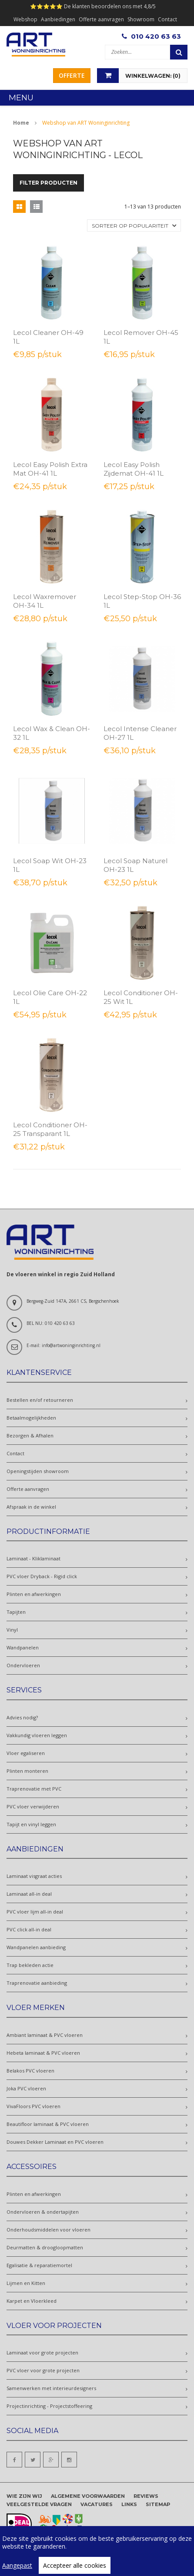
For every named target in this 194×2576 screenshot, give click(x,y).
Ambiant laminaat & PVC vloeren (45, 2035)
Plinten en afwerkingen (34, 1594)
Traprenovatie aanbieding (37, 1983)
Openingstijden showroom (38, 1471)
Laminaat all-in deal (29, 1894)
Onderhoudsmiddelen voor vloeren (48, 2229)
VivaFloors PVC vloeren (33, 2106)
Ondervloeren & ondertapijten (43, 2211)
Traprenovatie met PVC (34, 1788)
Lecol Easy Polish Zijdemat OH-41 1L (134, 468)
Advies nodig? (22, 1717)
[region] (97, 2551)
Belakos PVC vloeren (30, 2070)
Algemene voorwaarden (88, 2496)
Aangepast (17, 2565)
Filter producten (48, 182)
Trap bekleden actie (30, 1965)
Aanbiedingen (58, 19)
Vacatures (96, 2504)
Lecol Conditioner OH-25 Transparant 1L (50, 1129)
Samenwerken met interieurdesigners (51, 2388)
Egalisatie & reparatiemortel (39, 2265)
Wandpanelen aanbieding (36, 1947)
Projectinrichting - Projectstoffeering (49, 2406)
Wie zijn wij (24, 2496)
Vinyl (12, 1629)
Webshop (25, 19)
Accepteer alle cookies (74, 2565)
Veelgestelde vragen (39, 2504)
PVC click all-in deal (29, 1929)
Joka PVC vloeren (26, 2088)
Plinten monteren (27, 1771)
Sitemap (158, 2504)
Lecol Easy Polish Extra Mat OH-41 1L (50, 468)
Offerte (72, 75)
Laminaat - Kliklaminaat (33, 1558)
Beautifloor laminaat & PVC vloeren (48, 2124)
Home (21, 122)
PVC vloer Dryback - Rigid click (42, 1576)
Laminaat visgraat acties (34, 1876)
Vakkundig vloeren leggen (37, 1735)
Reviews (146, 2496)
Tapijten (16, 1612)
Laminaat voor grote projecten (42, 2352)
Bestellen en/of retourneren (40, 1400)
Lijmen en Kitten (26, 2283)
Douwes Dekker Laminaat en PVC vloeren (55, 2142)
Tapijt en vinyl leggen (31, 1824)
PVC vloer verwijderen (33, 1806)
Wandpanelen (23, 1647)
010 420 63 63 (156, 36)
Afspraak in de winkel (31, 1506)
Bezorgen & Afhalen (30, 1435)
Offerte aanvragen (101, 19)
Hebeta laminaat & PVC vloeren (43, 2053)
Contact (167, 19)
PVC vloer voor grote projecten (43, 2370)
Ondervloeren (23, 1665)
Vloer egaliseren (26, 1753)
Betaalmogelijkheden (31, 1417)
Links (129, 2504)
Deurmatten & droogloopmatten (45, 2247)
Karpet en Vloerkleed (32, 2301)
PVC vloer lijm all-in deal (35, 1911)
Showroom (140, 19)
